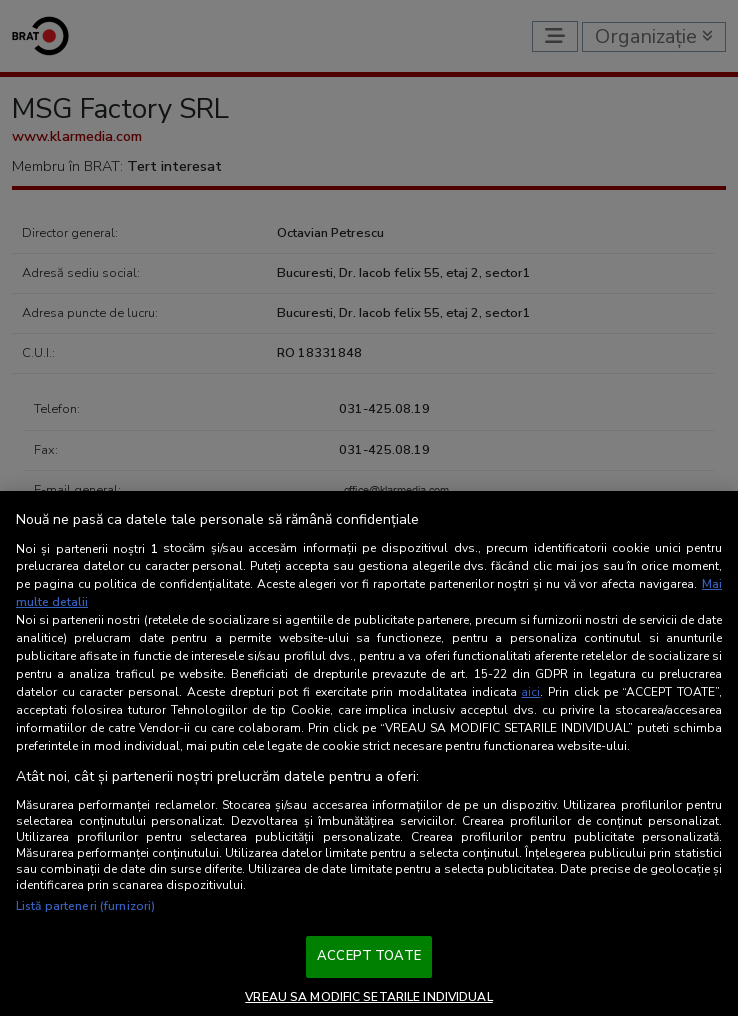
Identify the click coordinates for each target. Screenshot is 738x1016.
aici (530, 692)
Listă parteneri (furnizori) (85, 906)
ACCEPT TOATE (369, 956)
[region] (369, 753)
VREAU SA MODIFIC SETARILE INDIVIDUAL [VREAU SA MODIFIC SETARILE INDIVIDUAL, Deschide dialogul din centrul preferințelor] (368, 997)
